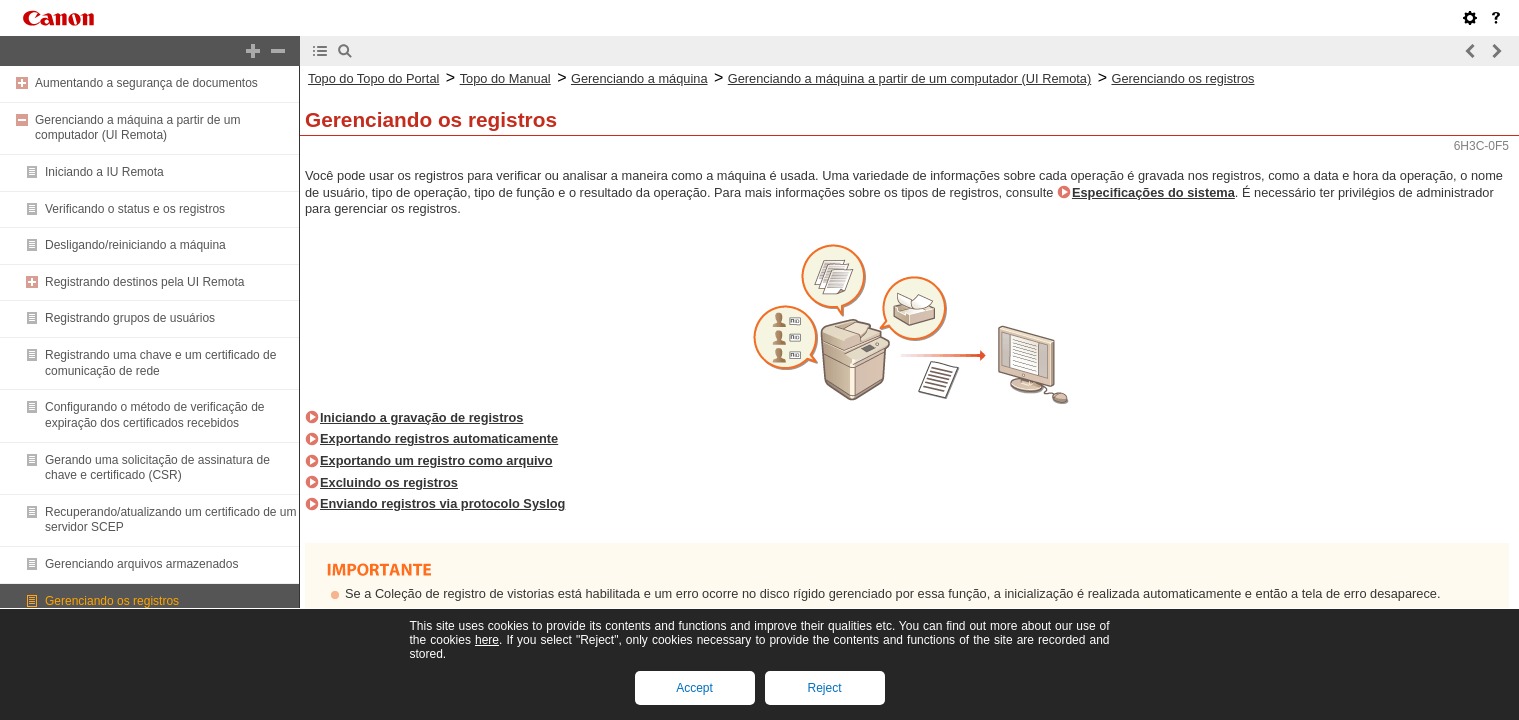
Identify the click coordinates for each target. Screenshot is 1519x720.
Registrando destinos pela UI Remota (144, 282)
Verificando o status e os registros (135, 209)
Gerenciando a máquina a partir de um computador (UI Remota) (137, 128)
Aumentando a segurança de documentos (146, 83)
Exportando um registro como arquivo (436, 460)
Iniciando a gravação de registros (421, 417)
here (487, 640)
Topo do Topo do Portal (373, 78)
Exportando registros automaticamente (439, 438)
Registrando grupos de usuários (130, 318)
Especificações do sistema (1153, 192)
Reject (824, 688)
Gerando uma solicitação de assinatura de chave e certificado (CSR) (157, 468)
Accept (694, 688)
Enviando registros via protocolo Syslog (442, 503)
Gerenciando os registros (112, 601)
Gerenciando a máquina (639, 78)
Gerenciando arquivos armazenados (141, 564)
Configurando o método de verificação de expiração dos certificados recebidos (154, 415)
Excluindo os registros (389, 482)
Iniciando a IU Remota (104, 172)
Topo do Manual (505, 78)
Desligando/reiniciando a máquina (135, 245)
